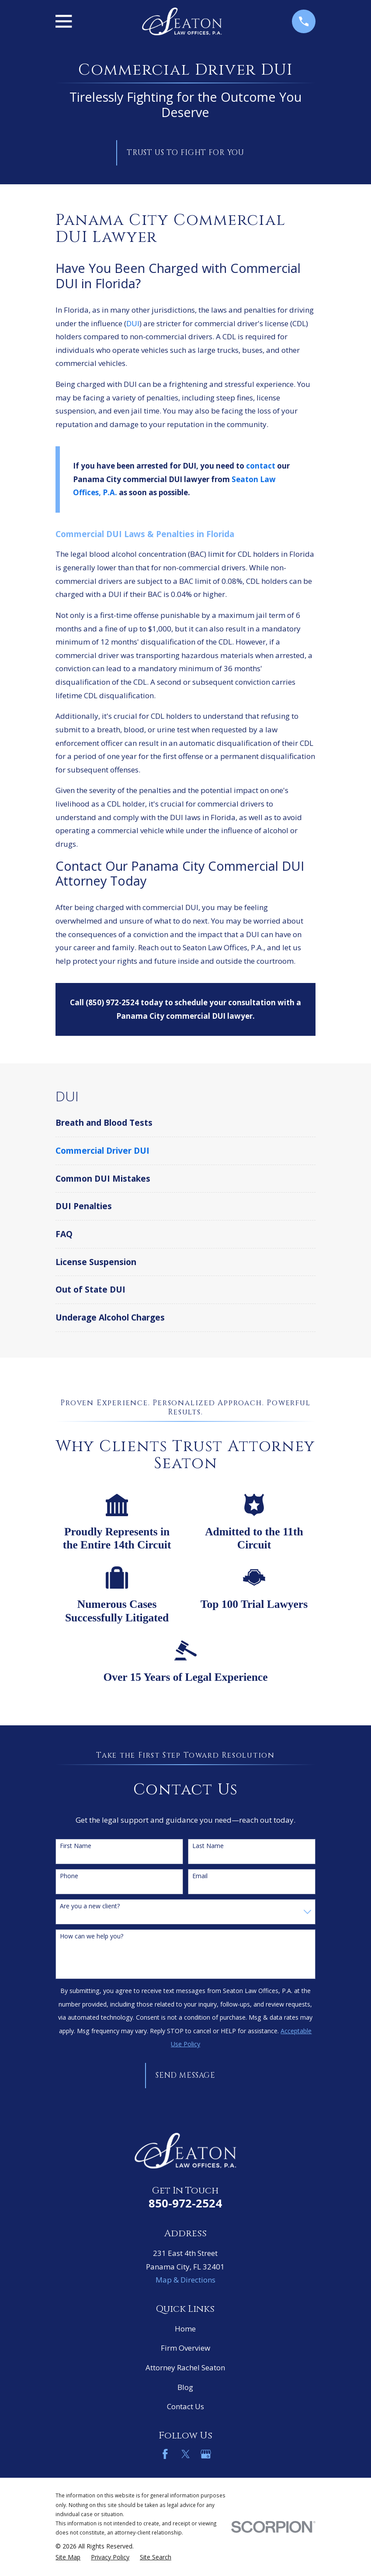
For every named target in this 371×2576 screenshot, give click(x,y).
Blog (185, 2387)
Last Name (208, 1846)
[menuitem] (185, 1123)
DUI (132, 323)
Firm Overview (185, 2348)
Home (185, 2329)
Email (200, 1876)
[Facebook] (165, 2454)
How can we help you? (91, 1936)
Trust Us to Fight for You (185, 153)
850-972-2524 (185, 2203)
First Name (75, 1846)
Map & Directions (185, 2280)
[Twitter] (185, 2454)
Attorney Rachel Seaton (185, 2367)
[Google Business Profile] (206, 2454)
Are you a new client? (90, 1906)
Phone (69, 1876)
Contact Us (185, 2406)
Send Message (185, 2075)
